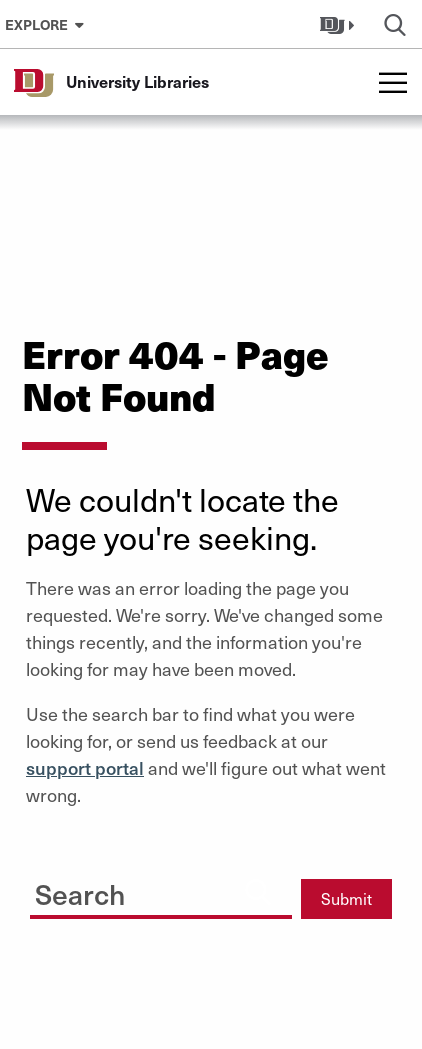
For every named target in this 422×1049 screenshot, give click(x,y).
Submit (346, 898)
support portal (85, 767)
